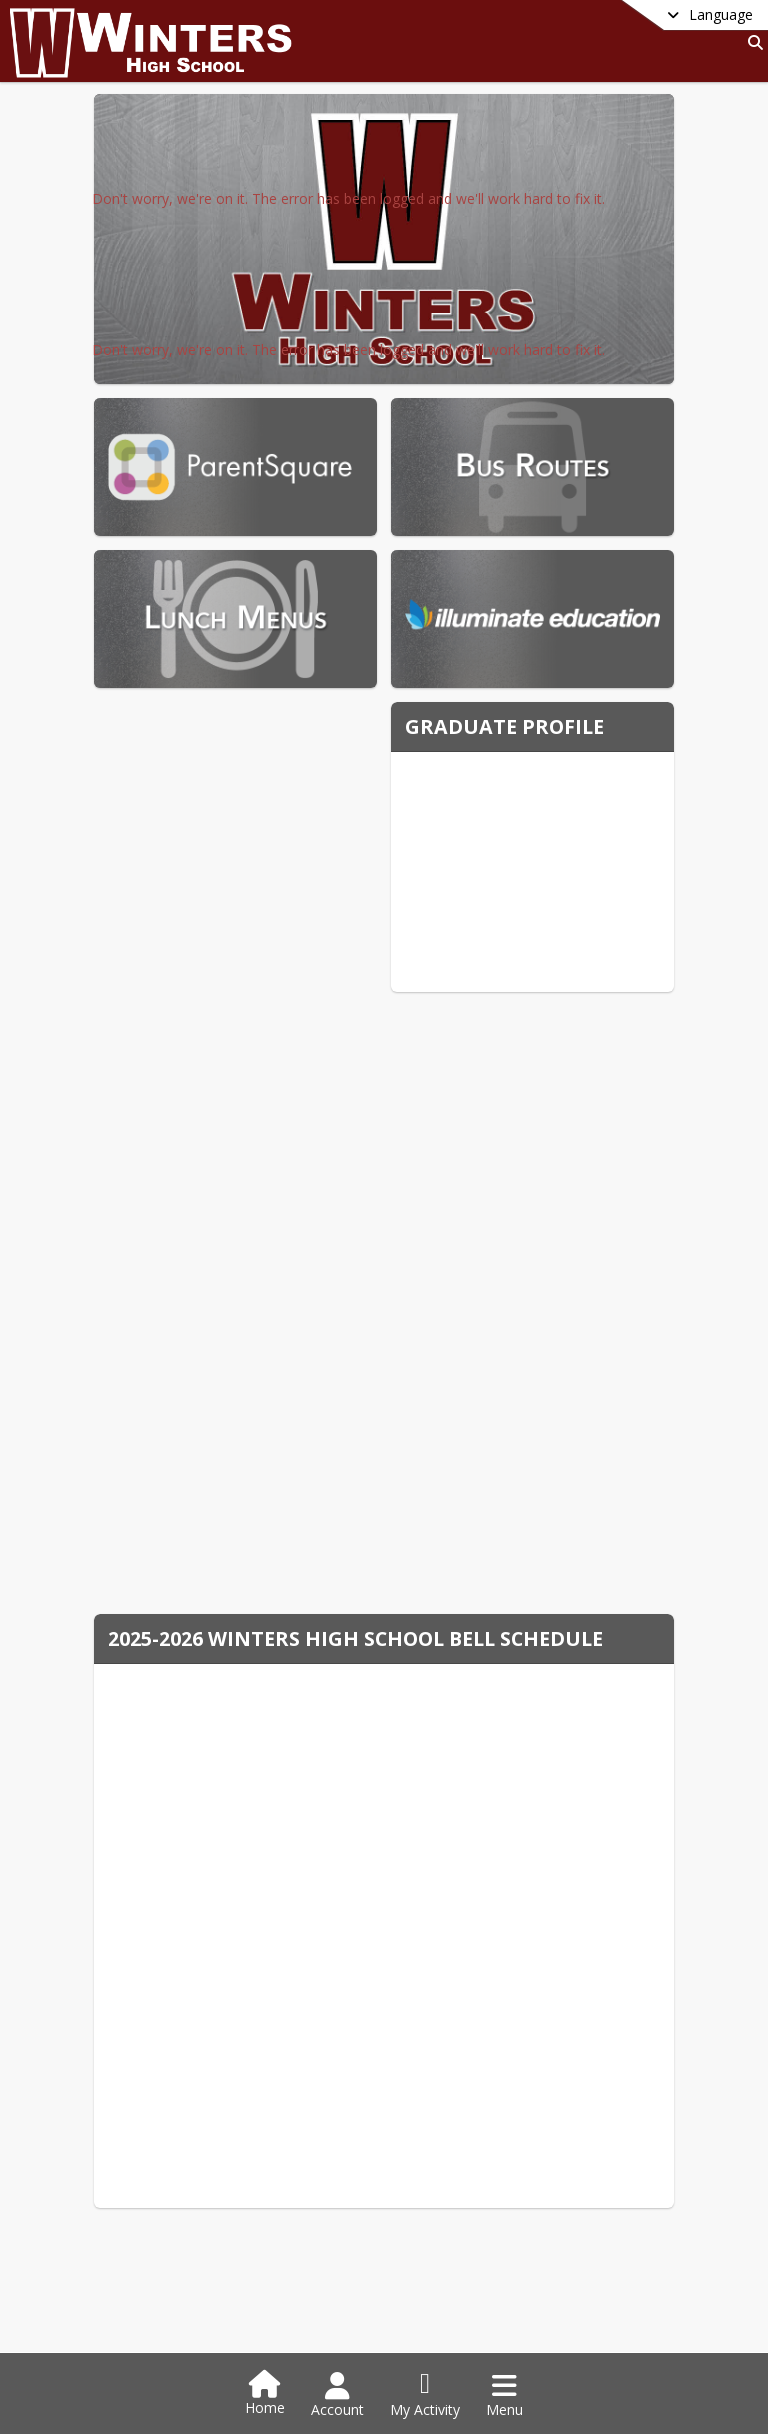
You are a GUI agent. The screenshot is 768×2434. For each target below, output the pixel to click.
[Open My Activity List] (425, 2395)
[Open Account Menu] (337, 2395)
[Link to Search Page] (751, 42)
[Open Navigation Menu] (504, 2395)
